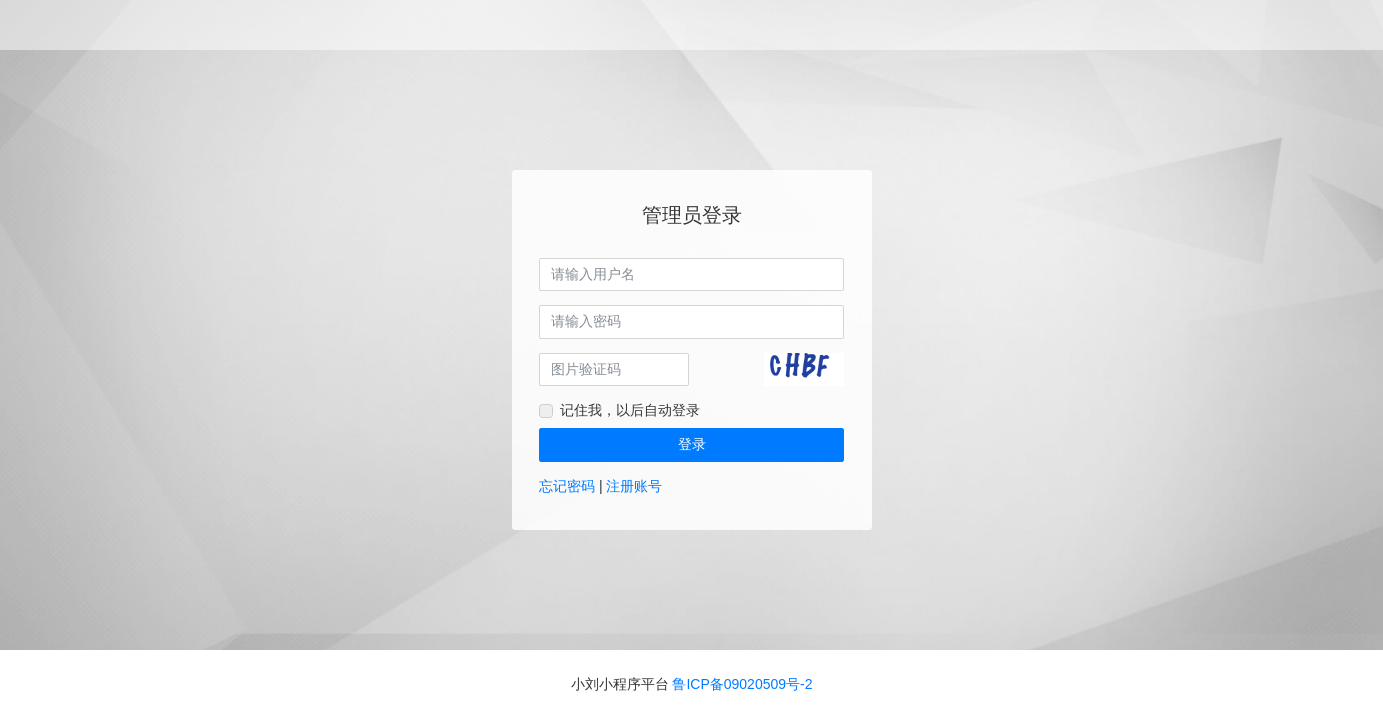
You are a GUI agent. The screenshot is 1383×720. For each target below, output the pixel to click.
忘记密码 (567, 486)
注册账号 (634, 486)
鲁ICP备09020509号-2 (742, 684)
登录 (692, 444)
